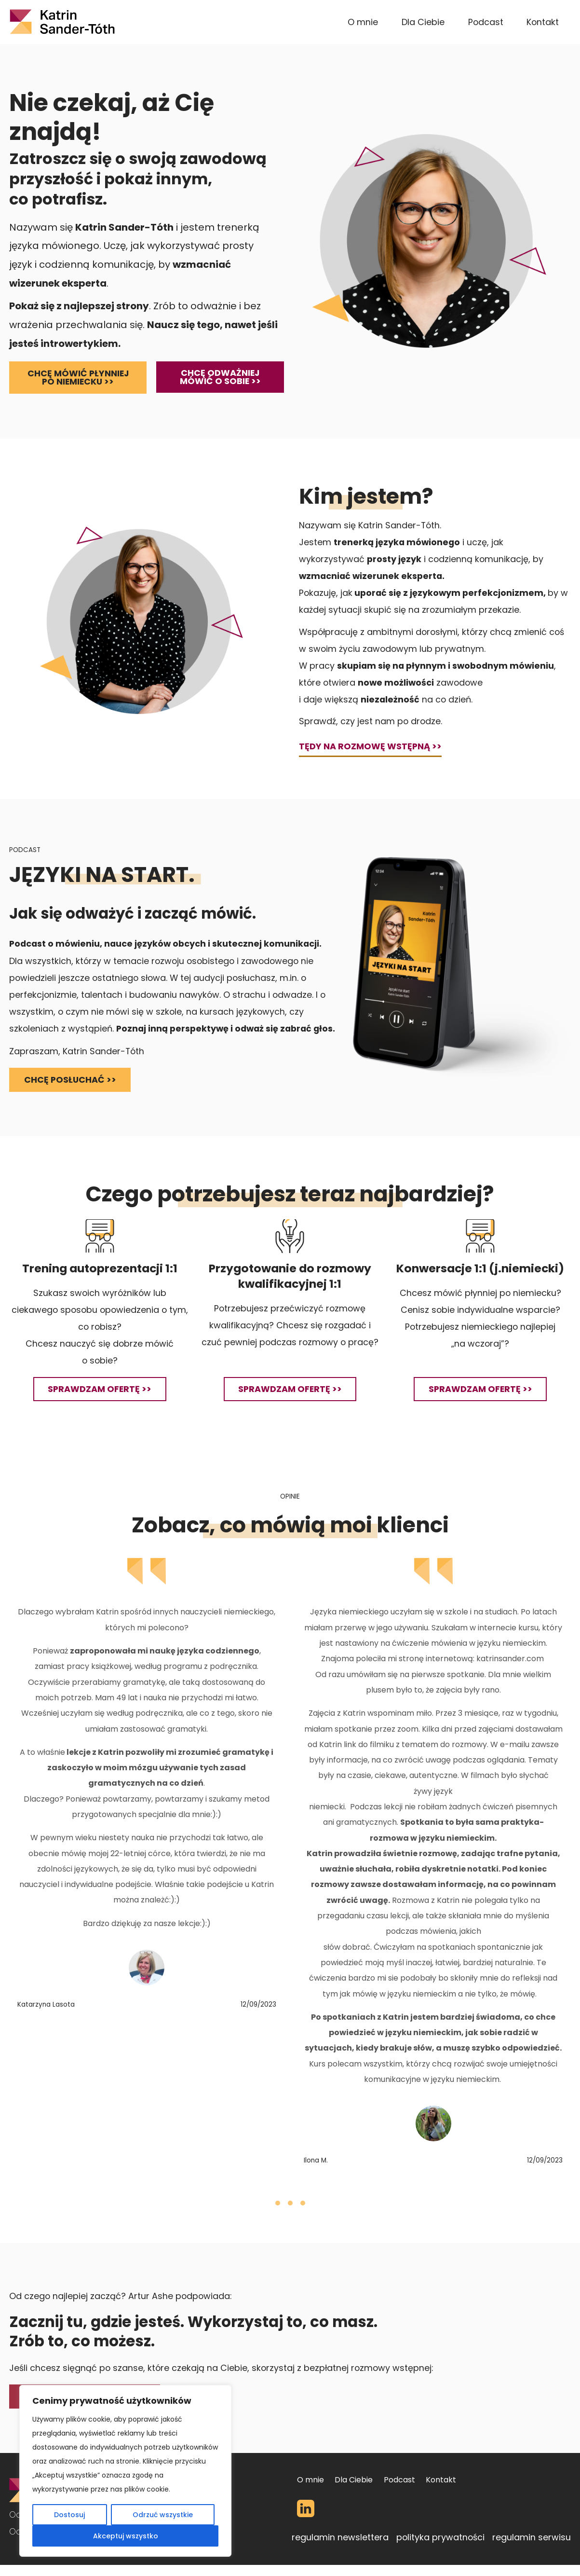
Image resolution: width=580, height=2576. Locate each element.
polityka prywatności (440, 2537)
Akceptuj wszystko (125, 2536)
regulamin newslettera (340, 2537)
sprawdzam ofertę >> (99, 1389)
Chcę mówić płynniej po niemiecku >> (78, 377)
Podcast (485, 22)
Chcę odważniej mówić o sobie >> (220, 377)
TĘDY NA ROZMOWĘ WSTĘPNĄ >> (370, 746)
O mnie (363, 22)
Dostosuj (69, 2515)
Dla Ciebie (423, 22)
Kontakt (542, 22)
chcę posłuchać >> (70, 1080)
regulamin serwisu (531, 2537)
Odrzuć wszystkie (163, 2515)
